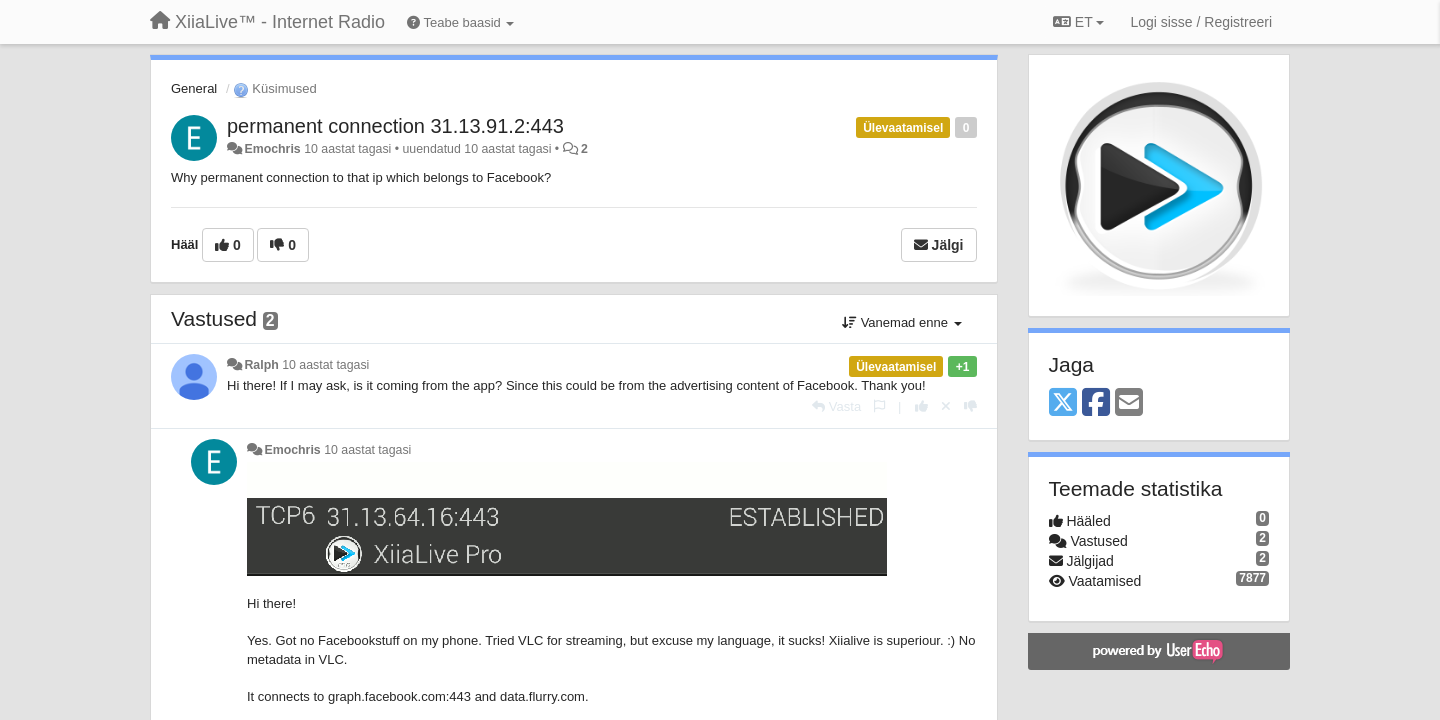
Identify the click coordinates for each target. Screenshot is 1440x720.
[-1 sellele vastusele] (970, 406)
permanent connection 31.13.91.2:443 (395, 126)
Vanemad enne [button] (901, 322)
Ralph (261, 365)
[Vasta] (836, 406)
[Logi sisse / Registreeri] (1201, 22)
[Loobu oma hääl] (946, 406)
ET (1078, 22)
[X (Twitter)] (1063, 403)
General (194, 88)
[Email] (1129, 403)
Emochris (272, 149)
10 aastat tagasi (325, 365)
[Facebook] (1096, 403)
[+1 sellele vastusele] (921, 406)
